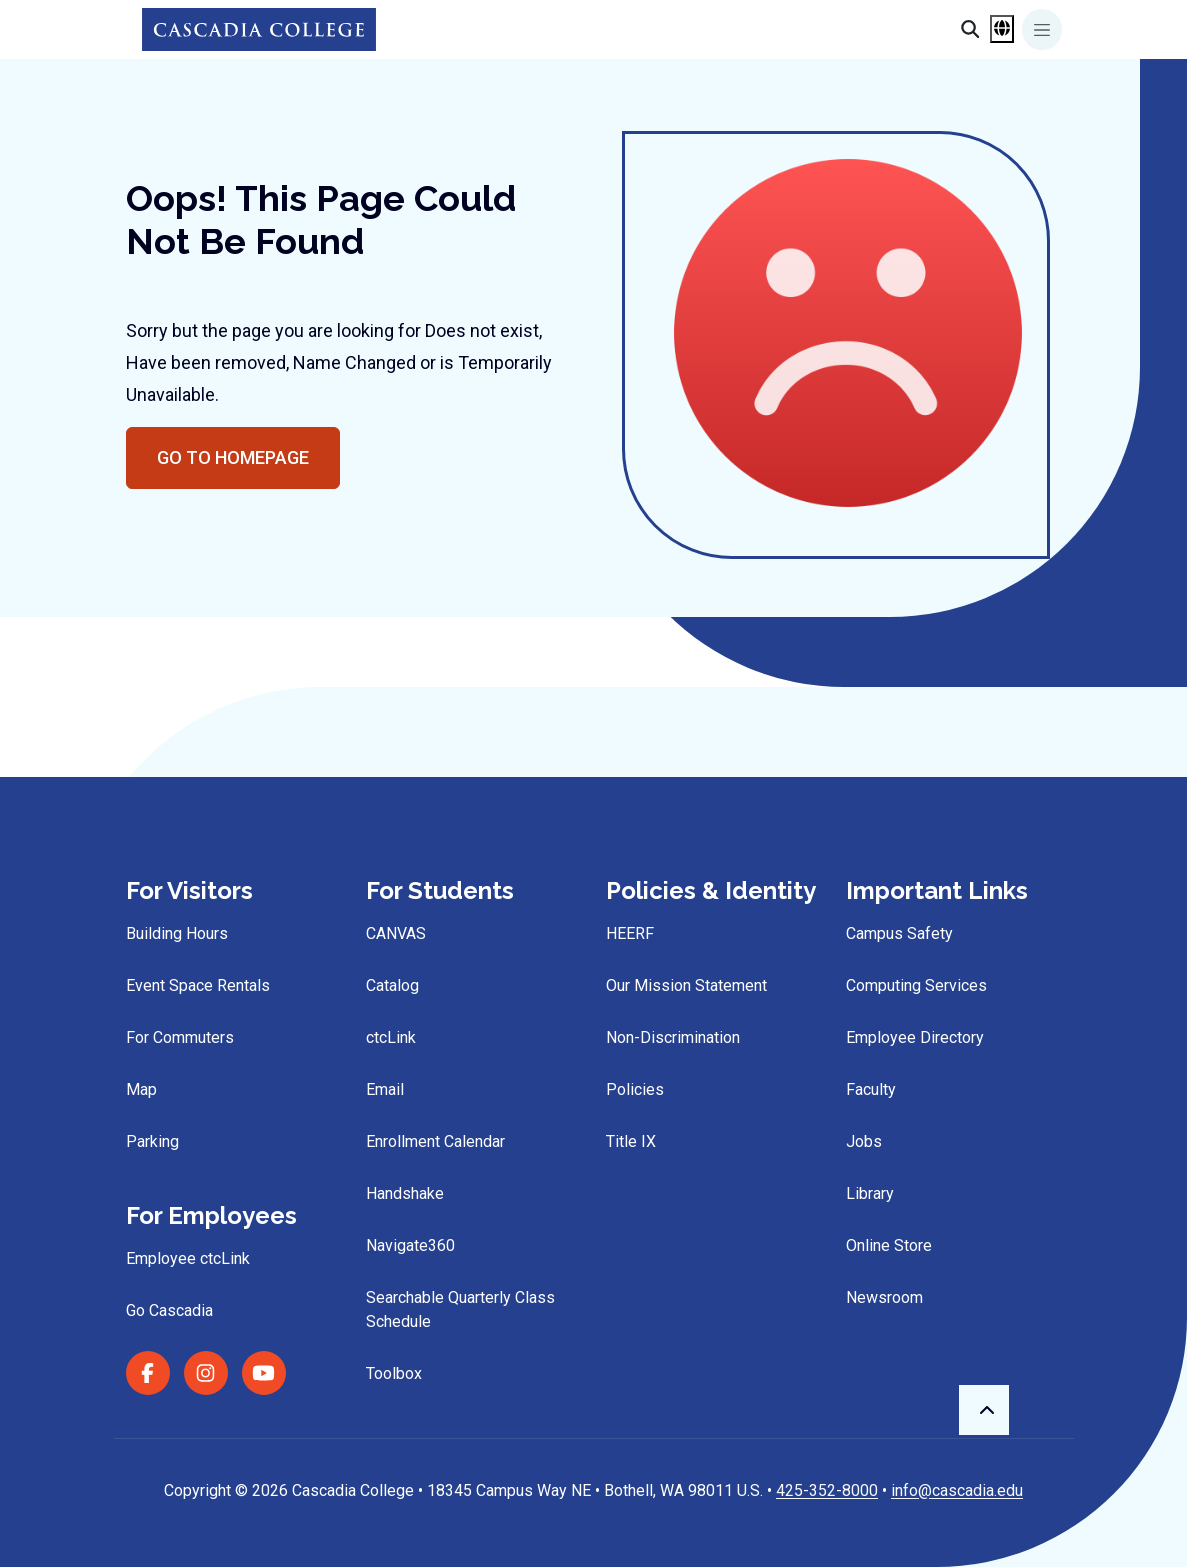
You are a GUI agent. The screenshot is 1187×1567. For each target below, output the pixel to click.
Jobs (864, 1141)
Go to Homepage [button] (233, 457)
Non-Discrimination (673, 1037)
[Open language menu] (1002, 29)
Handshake (405, 1193)
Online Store (889, 1245)
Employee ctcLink (188, 1258)
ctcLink (391, 1037)
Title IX (631, 1141)
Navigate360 (410, 1245)
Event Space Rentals (198, 985)
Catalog (392, 985)
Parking (152, 1141)
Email (385, 1089)
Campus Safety (899, 933)
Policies (635, 1089)
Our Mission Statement (686, 985)
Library (870, 1193)
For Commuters (180, 1037)
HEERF (630, 933)
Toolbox (394, 1373)
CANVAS (396, 933)
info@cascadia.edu (957, 1490)
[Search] (970, 29)
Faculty (871, 1089)
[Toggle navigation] (1042, 29)
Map (141, 1089)
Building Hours (177, 933)
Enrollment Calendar (435, 1141)
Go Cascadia (169, 1310)
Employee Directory (915, 1037)
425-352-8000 (827, 1490)
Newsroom (884, 1297)
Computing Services (916, 985)
